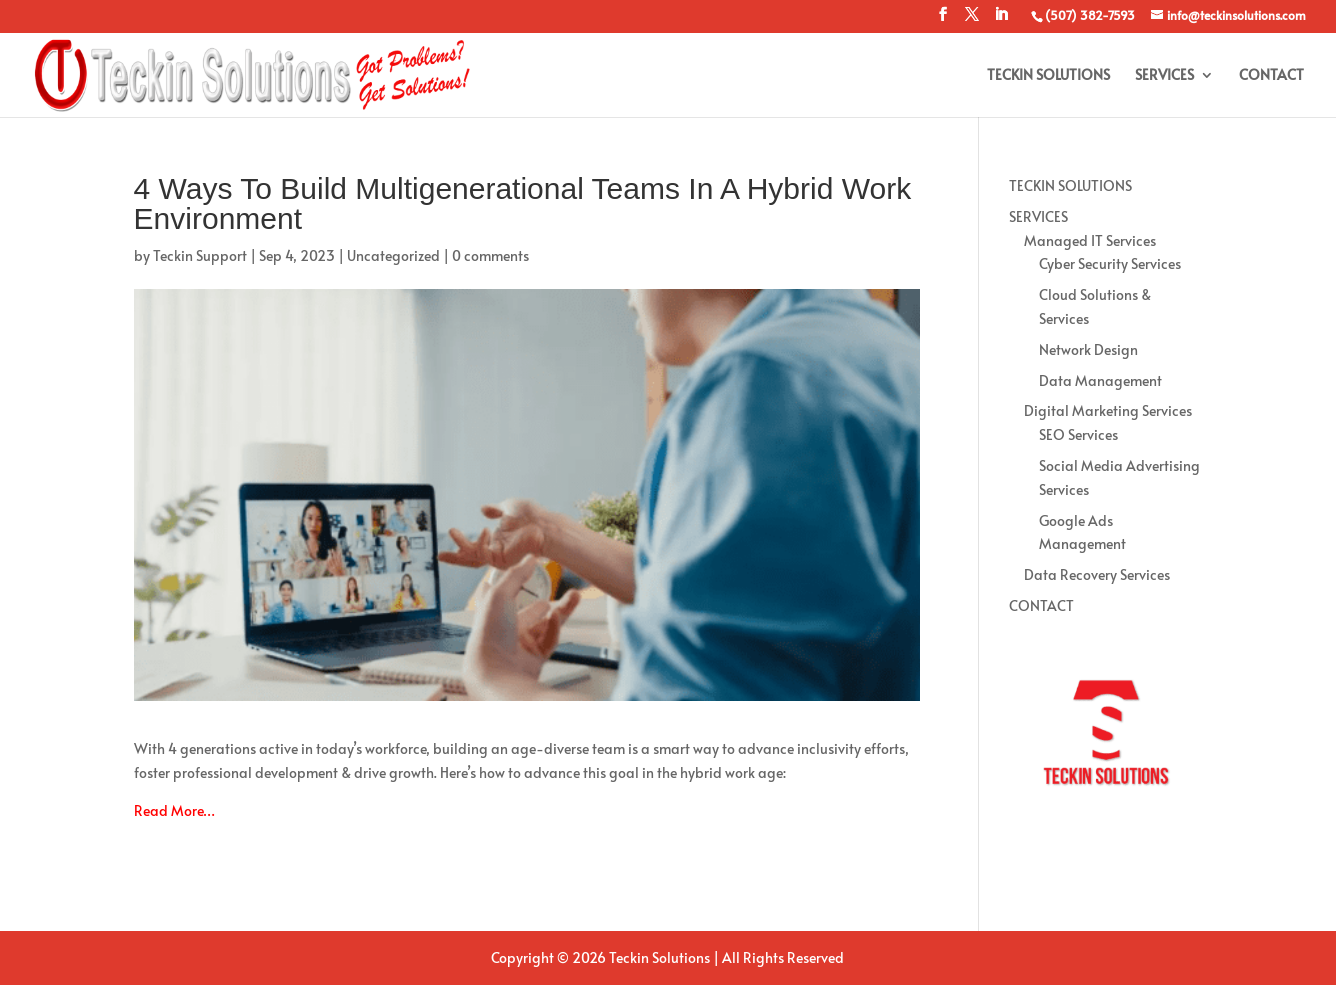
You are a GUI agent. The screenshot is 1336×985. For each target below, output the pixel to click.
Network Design (1088, 349)
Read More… (174, 810)
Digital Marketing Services (1108, 410)
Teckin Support (200, 255)
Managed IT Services (1090, 240)
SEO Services (1078, 434)
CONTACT (1271, 76)
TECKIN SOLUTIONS (1048, 76)
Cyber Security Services (1110, 263)
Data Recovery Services (1097, 574)
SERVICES (1164, 76)
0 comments (490, 255)
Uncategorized (393, 255)
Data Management (1100, 380)
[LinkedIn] (1001, 20)
